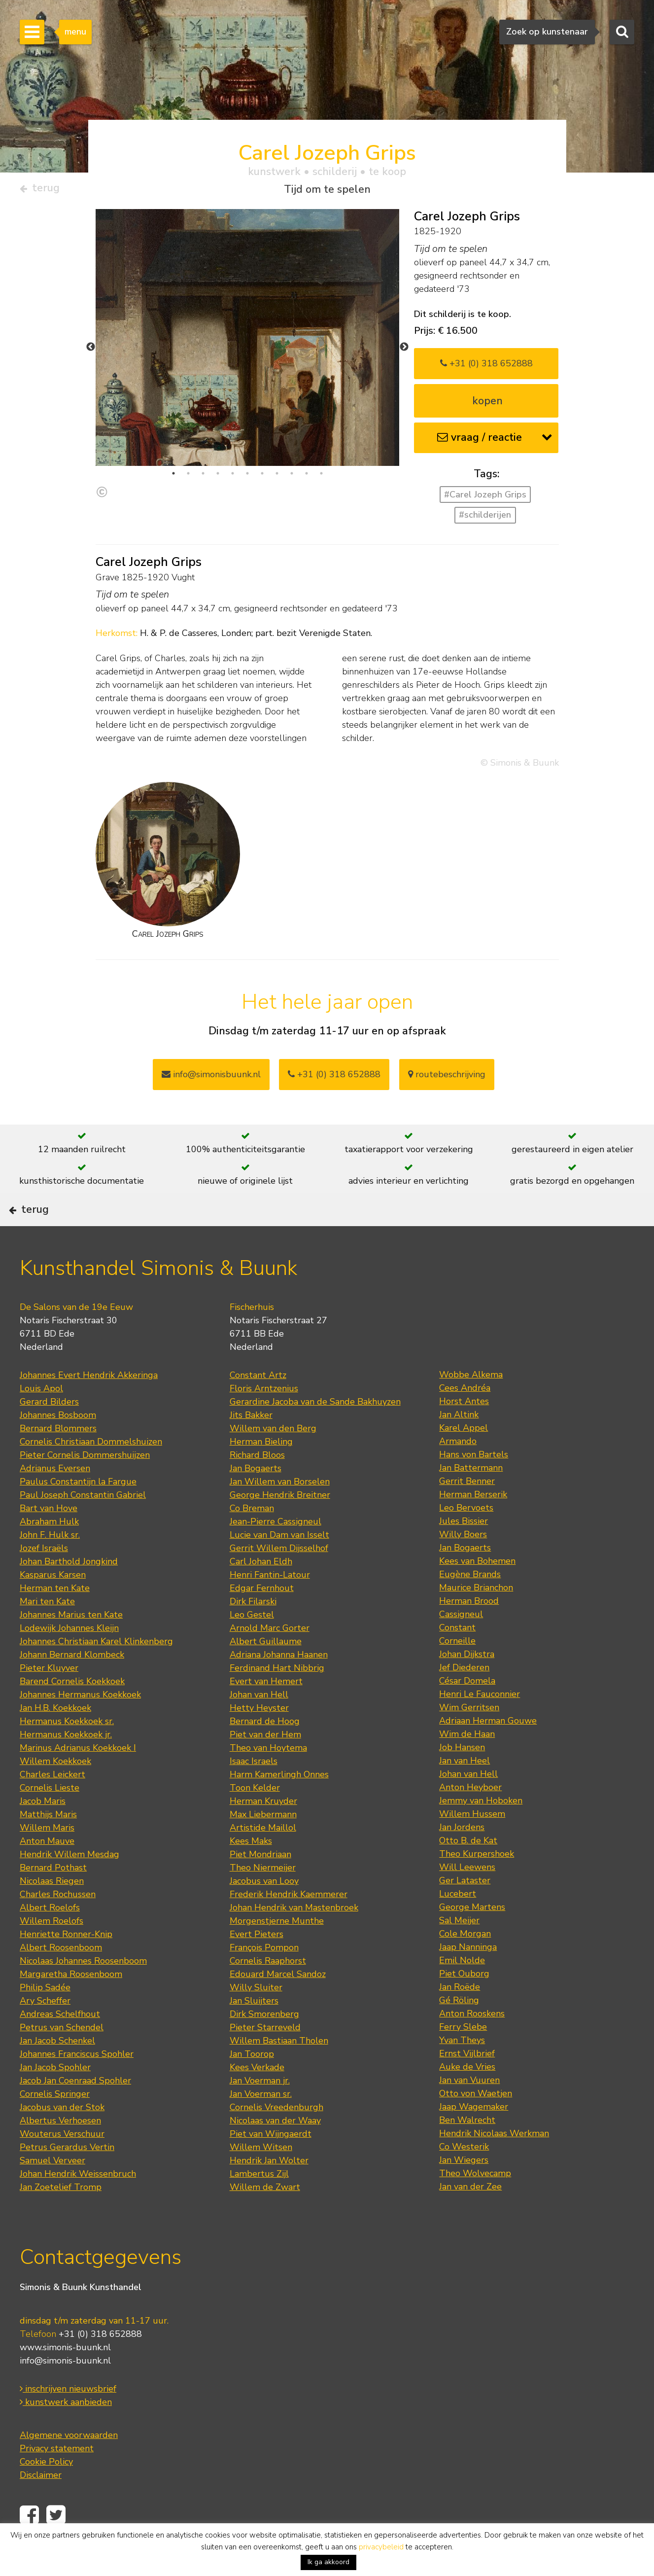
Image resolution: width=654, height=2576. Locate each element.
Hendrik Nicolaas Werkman (494, 2162)
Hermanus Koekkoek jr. (66, 1763)
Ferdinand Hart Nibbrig (277, 1697)
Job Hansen (462, 1776)
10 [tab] (306, 477)
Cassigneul (461, 1643)
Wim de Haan (467, 1763)
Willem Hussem (472, 1843)
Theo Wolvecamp (475, 2202)
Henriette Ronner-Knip (66, 1963)
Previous (91, 351)
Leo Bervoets (466, 1537)
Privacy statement (57, 2478)
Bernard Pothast (53, 1897)
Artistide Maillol (263, 1857)
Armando (458, 1470)
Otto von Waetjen (475, 2122)
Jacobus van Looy (264, 1910)
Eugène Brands (470, 1603)
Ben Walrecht (467, 2149)
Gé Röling (459, 2029)
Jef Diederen (464, 1696)
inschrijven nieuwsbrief (68, 2418)
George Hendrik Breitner (280, 1524)
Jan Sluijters (254, 2030)
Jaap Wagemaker (473, 2136)
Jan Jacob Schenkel (57, 2070)
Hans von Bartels (473, 1483)
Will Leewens (467, 1896)
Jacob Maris (43, 1830)
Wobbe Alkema (471, 1404)
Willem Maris (47, 1857)
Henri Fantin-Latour (270, 1604)
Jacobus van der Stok (62, 2136)
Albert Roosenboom (61, 1976)
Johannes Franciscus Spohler (77, 2083)
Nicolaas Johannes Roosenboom (83, 1990)
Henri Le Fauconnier (479, 1723)
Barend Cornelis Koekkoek (72, 1710)
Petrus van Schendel (61, 2056)
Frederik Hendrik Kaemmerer (288, 1923)
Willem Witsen (261, 2176)
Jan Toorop (252, 2083)
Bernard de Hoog (265, 1750)
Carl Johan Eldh (261, 1590)
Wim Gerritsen (469, 1736)
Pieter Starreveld (265, 2056)
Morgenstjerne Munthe (277, 1950)
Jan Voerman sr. (261, 2123)
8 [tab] (277, 477)
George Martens (472, 1936)
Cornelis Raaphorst (268, 1990)
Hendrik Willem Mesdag (69, 1883)
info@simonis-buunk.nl (65, 2390)
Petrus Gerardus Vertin (67, 2176)
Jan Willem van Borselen (280, 1511)
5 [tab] (233, 477)
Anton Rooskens (472, 2042)
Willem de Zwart (265, 2216)
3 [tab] (203, 477)
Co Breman (252, 1537)
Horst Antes (464, 1430)
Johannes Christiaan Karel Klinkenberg (96, 1670)
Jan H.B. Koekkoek (55, 1737)
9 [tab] (292, 477)
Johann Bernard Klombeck (72, 1684)
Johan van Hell (259, 1723)
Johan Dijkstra (466, 1683)
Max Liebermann (263, 1843)
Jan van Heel (464, 1790)
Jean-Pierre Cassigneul (275, 1550)
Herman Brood (469, 1630)
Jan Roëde (459, 2016)
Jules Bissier (463, 1550)
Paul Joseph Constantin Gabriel (83, 1524)
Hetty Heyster (259, 1737)
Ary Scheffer (45, 2030)
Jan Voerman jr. (260, 2110)
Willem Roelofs (51, 1950)
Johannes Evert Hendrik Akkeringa (89, 1404)
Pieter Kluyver (49, 1697)
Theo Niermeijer (263, 1897)
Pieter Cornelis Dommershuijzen (85, 1484)
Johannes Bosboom (58, 1444)
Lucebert (457, 1923)
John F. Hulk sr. (50, 1564)
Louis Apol (41, 1417)
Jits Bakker (251, 1444)
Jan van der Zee (470, 2216)
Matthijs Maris (48, 1843)
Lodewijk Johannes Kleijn (69, 1657)
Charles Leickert (52, 1803)
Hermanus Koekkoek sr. (67, 1750)
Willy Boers (463, 1563)
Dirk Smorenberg (264, 2043)
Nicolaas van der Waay (275, 2149)
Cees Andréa (464, 1417)
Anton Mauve (47, 1870)
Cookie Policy (46, 2491)
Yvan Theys (462, 2069)
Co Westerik (464, 2176)
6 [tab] (247, 477)
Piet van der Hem (265, 1763)
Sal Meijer (459, 1949)
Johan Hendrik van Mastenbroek (294, 1936)
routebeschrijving (446, 1078)
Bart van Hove (48, 1537)
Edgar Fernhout (262, 1617)
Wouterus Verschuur (62, 2163)
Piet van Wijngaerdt (270, 2163)
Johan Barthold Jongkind (69, 1590)
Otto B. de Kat (468, 1869)
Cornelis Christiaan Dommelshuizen (91, 1471)
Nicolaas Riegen (52, 1910)
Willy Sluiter (256, 2016)
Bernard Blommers (58, 1457)
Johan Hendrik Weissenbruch (78, 2203)
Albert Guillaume (266, 1670)
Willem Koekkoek (55, 1790)
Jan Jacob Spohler (55, 2096)
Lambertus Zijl (259, 2203)
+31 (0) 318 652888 (486, 367)
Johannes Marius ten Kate (71, 1644)
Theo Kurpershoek (476, 1883)
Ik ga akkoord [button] (328, 2562)
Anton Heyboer (470, 1816)
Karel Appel (463, 1457)
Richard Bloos (257, 1484)
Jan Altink (459, 1443)
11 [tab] (321, 477)
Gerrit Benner (467, 1510)
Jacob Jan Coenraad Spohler (75, 2110)
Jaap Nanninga (468, 1976)
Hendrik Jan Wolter (269, 2189)
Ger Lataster (464, 1909)
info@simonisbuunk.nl (211, 1078)
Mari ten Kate (47, 1630)
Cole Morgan (465, 1963)
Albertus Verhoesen (60, 2149)
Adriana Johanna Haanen (279, 1684)
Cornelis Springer (55, 2123)
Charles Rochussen (58, 1923)
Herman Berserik (473, 1523)
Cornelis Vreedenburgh (276, 2136)
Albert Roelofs (50, 1936)
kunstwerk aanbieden (66, 2431)
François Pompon (264, 1976)
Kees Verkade (257, 2096)
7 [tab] (262, 477)
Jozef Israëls (44, 1577)
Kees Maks (251, 1870)
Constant (457, 1656)
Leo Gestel (252, 1644)
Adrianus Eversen (55, 1497)
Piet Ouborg (464, 2003)
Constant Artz (258, 1404)
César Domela (467, 1710)
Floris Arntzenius (264, 1417)
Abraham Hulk (49, 1550)
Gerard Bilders (49, 1431)
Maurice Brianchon (476, 1617)
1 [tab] (173, 477)
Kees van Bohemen (477, 1590)
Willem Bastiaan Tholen (279, 2070)
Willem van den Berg (273, 1457)
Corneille (457, 1670)
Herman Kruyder (263, 1830)
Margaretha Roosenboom (71, 2003)
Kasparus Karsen (53, 1604)
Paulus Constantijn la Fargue (78, 1511)
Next (404, 351)
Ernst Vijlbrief (467, 2082)
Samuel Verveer (52, 2189)
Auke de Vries (467, 2096)
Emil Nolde (462, 1989)
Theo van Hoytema (268, 1777)
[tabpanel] (248, 411)
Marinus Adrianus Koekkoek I (78, 1777)
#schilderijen (485, 519)
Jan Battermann (471, 1497)
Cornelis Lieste (49, 1817)
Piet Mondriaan (260, 1883)
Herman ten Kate (55, 1617)
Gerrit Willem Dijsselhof (279, 1577)
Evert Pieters (256, 1963)
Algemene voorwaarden (69, 2464)
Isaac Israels (253, 1790)
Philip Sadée (45, 2016)
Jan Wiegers (463, 2189)
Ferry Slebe (463, 2056)
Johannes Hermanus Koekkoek (80, 1723)
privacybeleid (381, 2547)
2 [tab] (188, 477)
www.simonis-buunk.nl (65, 2377)
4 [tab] (218, 477)
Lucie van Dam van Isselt (279, 1564)
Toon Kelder (255, 1817)
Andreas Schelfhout (60, 2043)
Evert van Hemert (266, 1710)
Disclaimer (41, 2504)
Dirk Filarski (253, 1630)
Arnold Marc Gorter (270, 1657)
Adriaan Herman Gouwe (488, 1750)
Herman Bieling (261, 1471)
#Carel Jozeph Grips (485, 498)
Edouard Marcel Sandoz (278, 2003)
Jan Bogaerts (255, 1497)
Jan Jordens (461, 1856)
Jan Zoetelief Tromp (61, 2216)
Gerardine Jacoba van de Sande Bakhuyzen (315, 1431)
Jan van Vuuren (469, 2109)
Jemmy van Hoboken (480, 1829)
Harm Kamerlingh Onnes (279, 1803)
